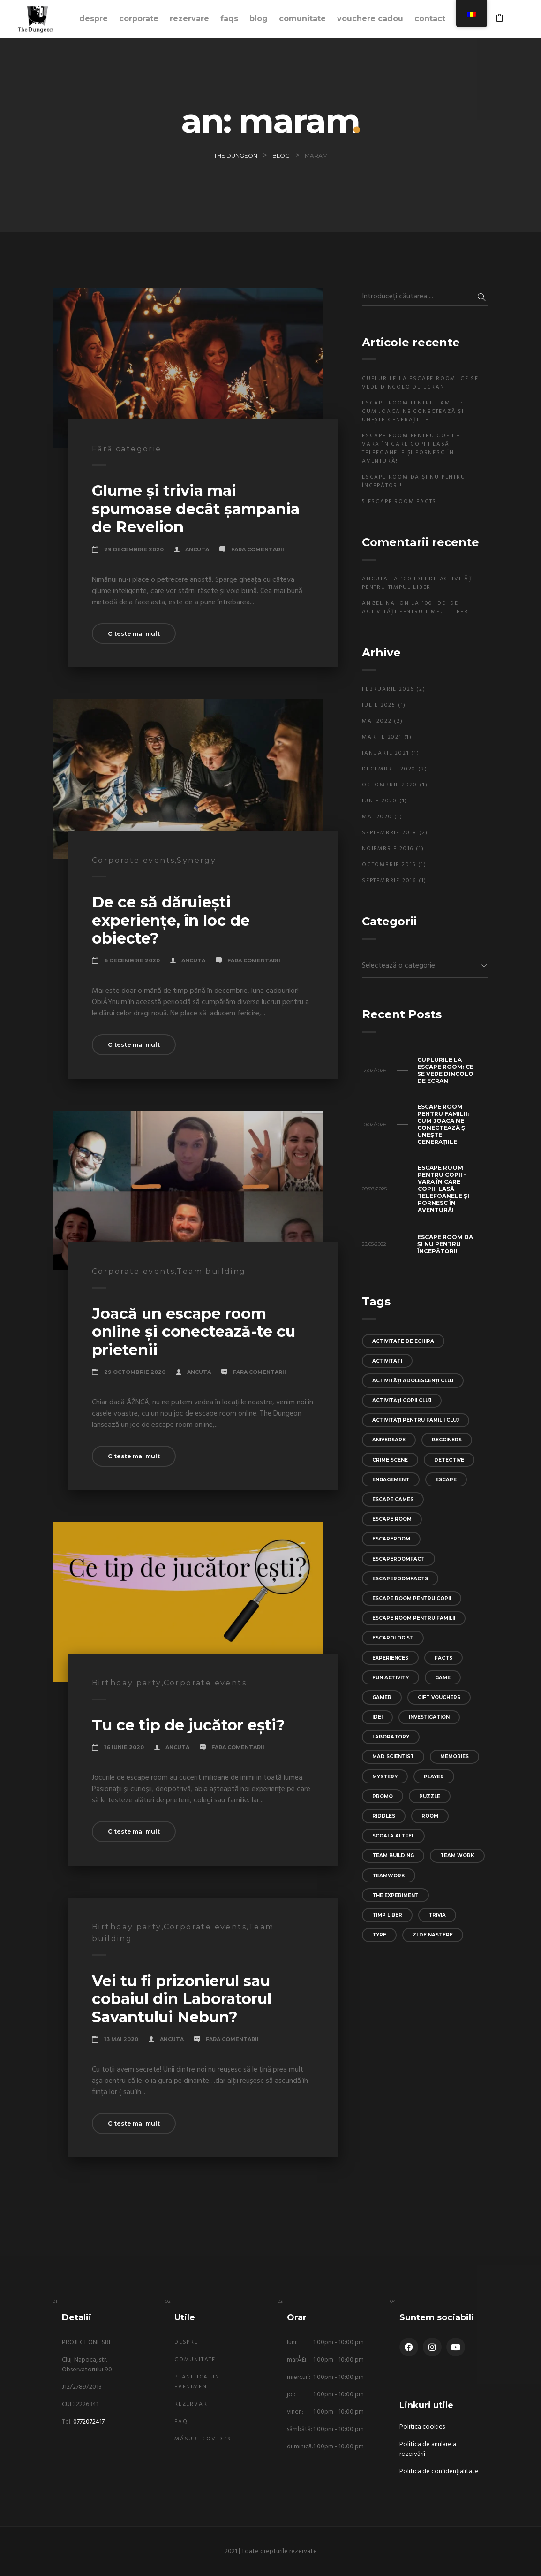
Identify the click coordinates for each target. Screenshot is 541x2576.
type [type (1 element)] (379, 1935)
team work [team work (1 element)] (457, 1855)
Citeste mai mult (134, 633)
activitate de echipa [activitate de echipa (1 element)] (403, 1341)
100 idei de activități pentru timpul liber (418, 583)
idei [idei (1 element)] (377, 1717)
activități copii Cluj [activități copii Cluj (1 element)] (401, 1400)
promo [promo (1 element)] (382, 1796)
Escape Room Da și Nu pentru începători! (414, 481)
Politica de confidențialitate (439, 2471)
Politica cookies (422, 2427)
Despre (93, 18)
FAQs (229, 18)
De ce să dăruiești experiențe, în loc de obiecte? (171, 920)
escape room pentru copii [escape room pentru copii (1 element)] (411, 1598)
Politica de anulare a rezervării (427, 2449)
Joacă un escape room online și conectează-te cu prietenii (193, 1331)
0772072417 (89, 2421)
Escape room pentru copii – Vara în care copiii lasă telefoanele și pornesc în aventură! (411, 448)
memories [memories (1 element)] (454, 1756)
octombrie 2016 (389, 864)
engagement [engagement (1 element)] (390, 1480)
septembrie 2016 (389, 880)
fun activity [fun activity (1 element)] (390, 1678)
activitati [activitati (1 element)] (387, 1361)
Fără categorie (127, 448)
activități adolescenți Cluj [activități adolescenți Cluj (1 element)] (412, 1381)
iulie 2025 (379, 705)
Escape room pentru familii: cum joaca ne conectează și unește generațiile (413, 411)
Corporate (138, 18)
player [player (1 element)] (434, 1777)
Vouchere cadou (370, 18)
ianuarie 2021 (385, 753)
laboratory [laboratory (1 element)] (390, 1737)
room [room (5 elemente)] (429, 1816)
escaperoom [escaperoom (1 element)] (391, 1539)
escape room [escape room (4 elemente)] (392, 1519)
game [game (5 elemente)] (443, 1678)
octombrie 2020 (389, 785)
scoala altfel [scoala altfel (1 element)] (393, 1836)
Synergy (196, 860)
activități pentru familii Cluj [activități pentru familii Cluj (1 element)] (415, 1420)
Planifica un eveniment (197, 2382)
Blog (258, 18)
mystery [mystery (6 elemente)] (385, 1777)
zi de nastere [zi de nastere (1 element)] (433, 1935)
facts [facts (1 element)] (443, 1658)
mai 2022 (376, 721)
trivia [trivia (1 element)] (437, 1915)
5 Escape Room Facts (399, 501)
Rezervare (189, 18)
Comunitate (302, 18)
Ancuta (197, 549)
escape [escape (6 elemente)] (446, 1480)
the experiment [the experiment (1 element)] (395, 1895)
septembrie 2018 (389, 833)
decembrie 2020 (389, 769)
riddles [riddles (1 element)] (383, 1816)
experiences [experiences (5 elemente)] (390, 1658)
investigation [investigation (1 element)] (429, 1717)
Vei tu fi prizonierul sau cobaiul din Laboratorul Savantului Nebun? (181, 1999)
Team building (211, 1271)
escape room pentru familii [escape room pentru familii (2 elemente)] (413, 1618)
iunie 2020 (379, 801)
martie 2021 (382, 737)
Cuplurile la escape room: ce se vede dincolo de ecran (420, 383)
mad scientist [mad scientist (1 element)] (393, 1756)
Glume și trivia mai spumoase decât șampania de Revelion (196, 508)
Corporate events (133, 860)
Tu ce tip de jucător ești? (188, 1725)
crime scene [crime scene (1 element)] (390, 1460)
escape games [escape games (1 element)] (392, 1499)
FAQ (181, 2421)
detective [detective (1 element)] (449, 1460)
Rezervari (192, 2404)
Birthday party (127, 1682)
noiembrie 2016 (387, 849)
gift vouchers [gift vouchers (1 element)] (439, 1697)
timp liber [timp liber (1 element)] (387, 1915)
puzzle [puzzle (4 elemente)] (429, 1796)
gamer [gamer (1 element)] (381, 1697)
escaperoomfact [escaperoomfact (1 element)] (398, 1559)
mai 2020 (377, 817)
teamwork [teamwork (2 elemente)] (388, 1876)
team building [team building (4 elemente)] (393, 1855)
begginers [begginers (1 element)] (447, 1440)
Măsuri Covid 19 (202, 2439)
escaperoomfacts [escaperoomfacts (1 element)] (400, 1579)
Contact (429, 18)
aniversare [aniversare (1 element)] (389, 1440)
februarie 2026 (388, 689)
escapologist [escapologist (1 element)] (392, 1638)
